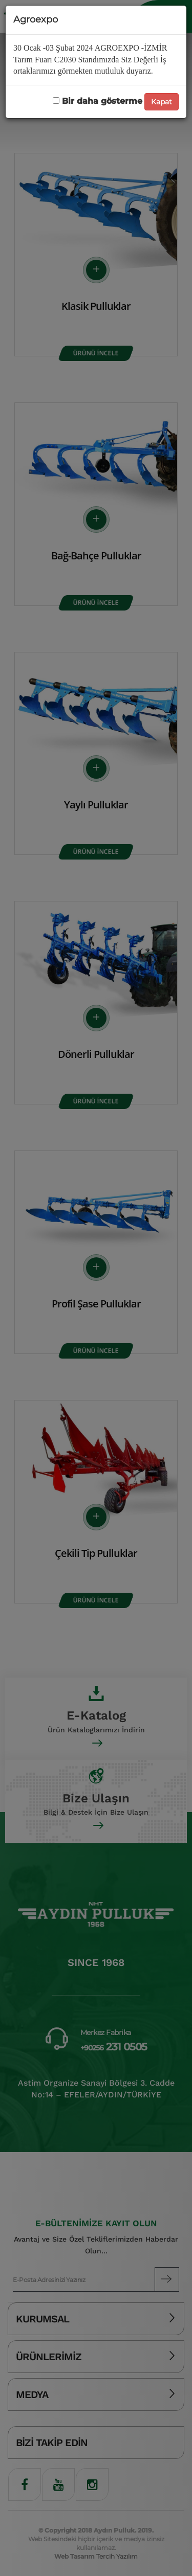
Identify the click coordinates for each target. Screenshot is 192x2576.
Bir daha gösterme (97, 101)
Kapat (161, 101)
